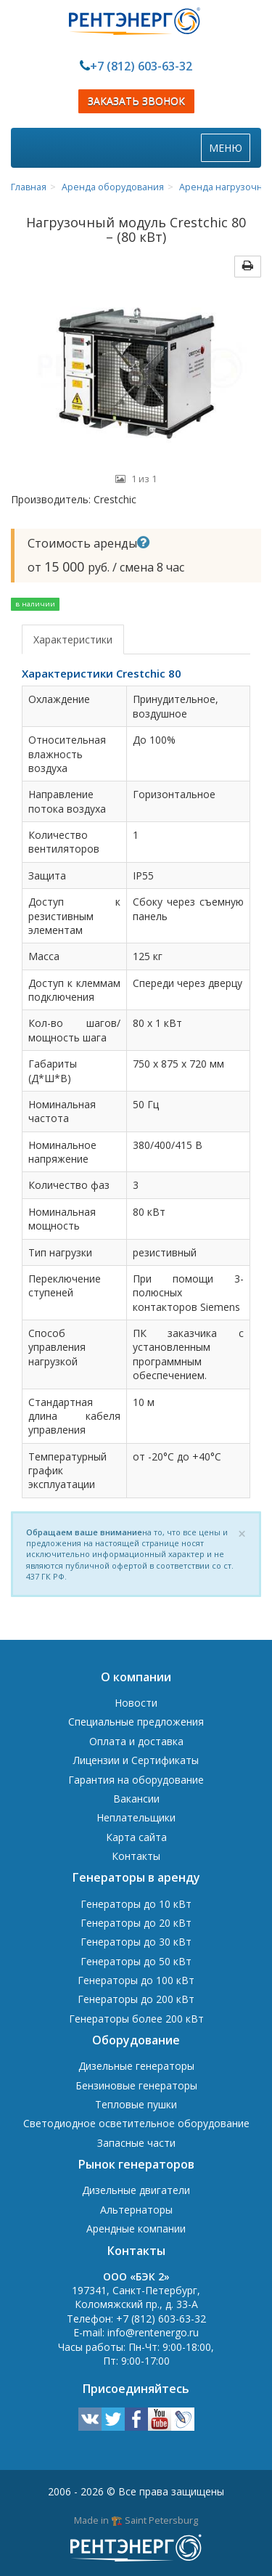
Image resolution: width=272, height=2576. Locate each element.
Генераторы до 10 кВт (136, 1904)
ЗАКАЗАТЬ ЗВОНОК (136, 101)
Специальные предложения (136, 1721)
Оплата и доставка (136, 1741)
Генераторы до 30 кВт (136, 1942)
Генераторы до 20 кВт (136, 1923)
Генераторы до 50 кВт (136, 1961)
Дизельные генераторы (136, 2066)
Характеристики (72, 639)
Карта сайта (136, 1837)
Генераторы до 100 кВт (136, 1980)
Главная (28, 187)
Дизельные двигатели (136, 2190)
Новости (136, 1703)
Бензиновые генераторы (136, 2085)
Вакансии (136, 1798)
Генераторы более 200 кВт (136, 2019)
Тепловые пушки (136, 2104)
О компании (136, 1677)
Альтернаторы (136, 2210)
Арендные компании (136, 2228)
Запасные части (136, 2143)
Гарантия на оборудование (136, 1780)
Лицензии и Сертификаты (136, 1760)
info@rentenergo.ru (153, 2332)
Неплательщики (136, 1817)
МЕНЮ (229, 151)
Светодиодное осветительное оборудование (136, 2123)
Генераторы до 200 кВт (136, 1999)
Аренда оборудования (113, 187)
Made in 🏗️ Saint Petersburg (136, 2520)
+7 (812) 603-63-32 (141, 66)
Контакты (136, 1856)
